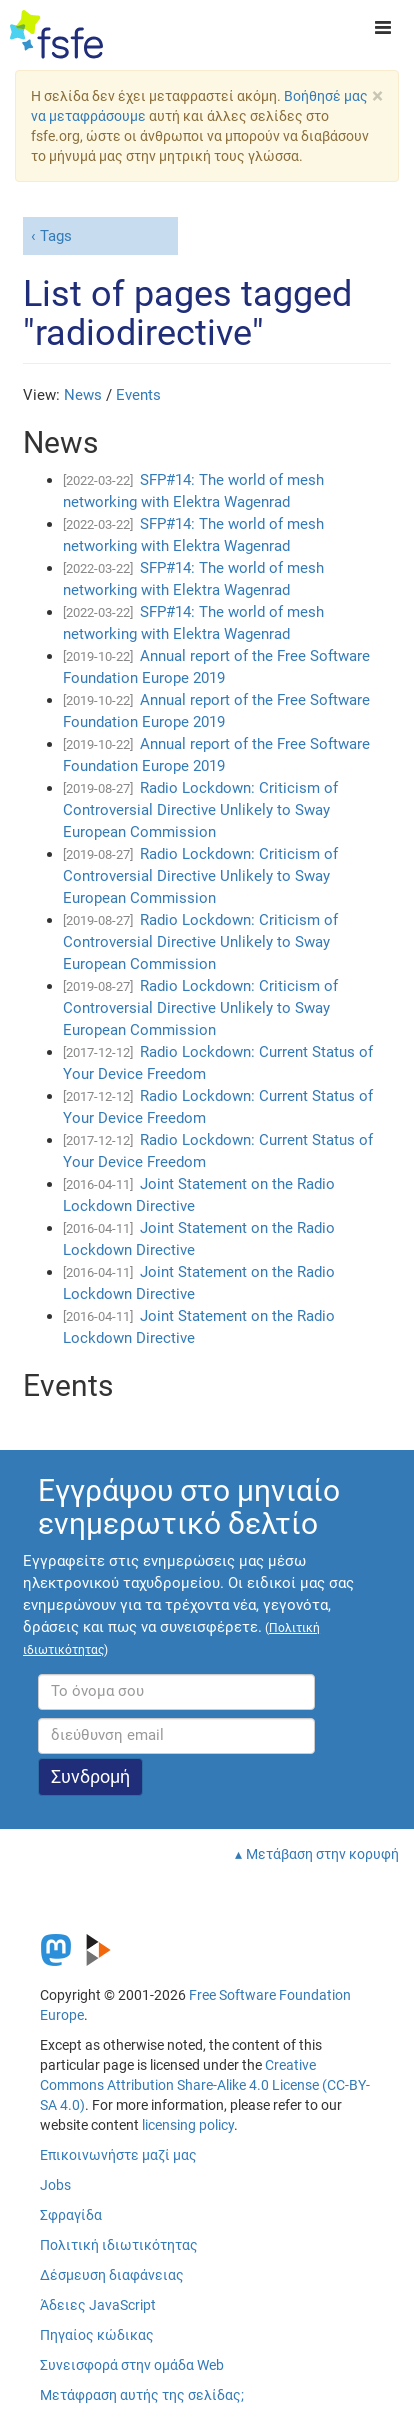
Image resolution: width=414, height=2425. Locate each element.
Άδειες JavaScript (98, 2305)
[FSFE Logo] (56, 35)
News (83, 395)
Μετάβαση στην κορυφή (322, 1854)
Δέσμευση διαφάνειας (112, 2275)
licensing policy (188, 2125)
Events (138, 395)
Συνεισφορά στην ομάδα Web (132, 2365)
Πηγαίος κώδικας (97, 2335)
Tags (56, 236)
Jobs (55, 2185)
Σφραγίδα (71, 2215)
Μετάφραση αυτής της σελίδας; (142, 2395)
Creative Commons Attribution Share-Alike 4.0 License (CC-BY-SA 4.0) (205, 2085)
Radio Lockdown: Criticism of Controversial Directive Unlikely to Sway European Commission (200, 810)
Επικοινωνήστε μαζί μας (118, 2155)
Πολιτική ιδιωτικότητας (119, 2245)
